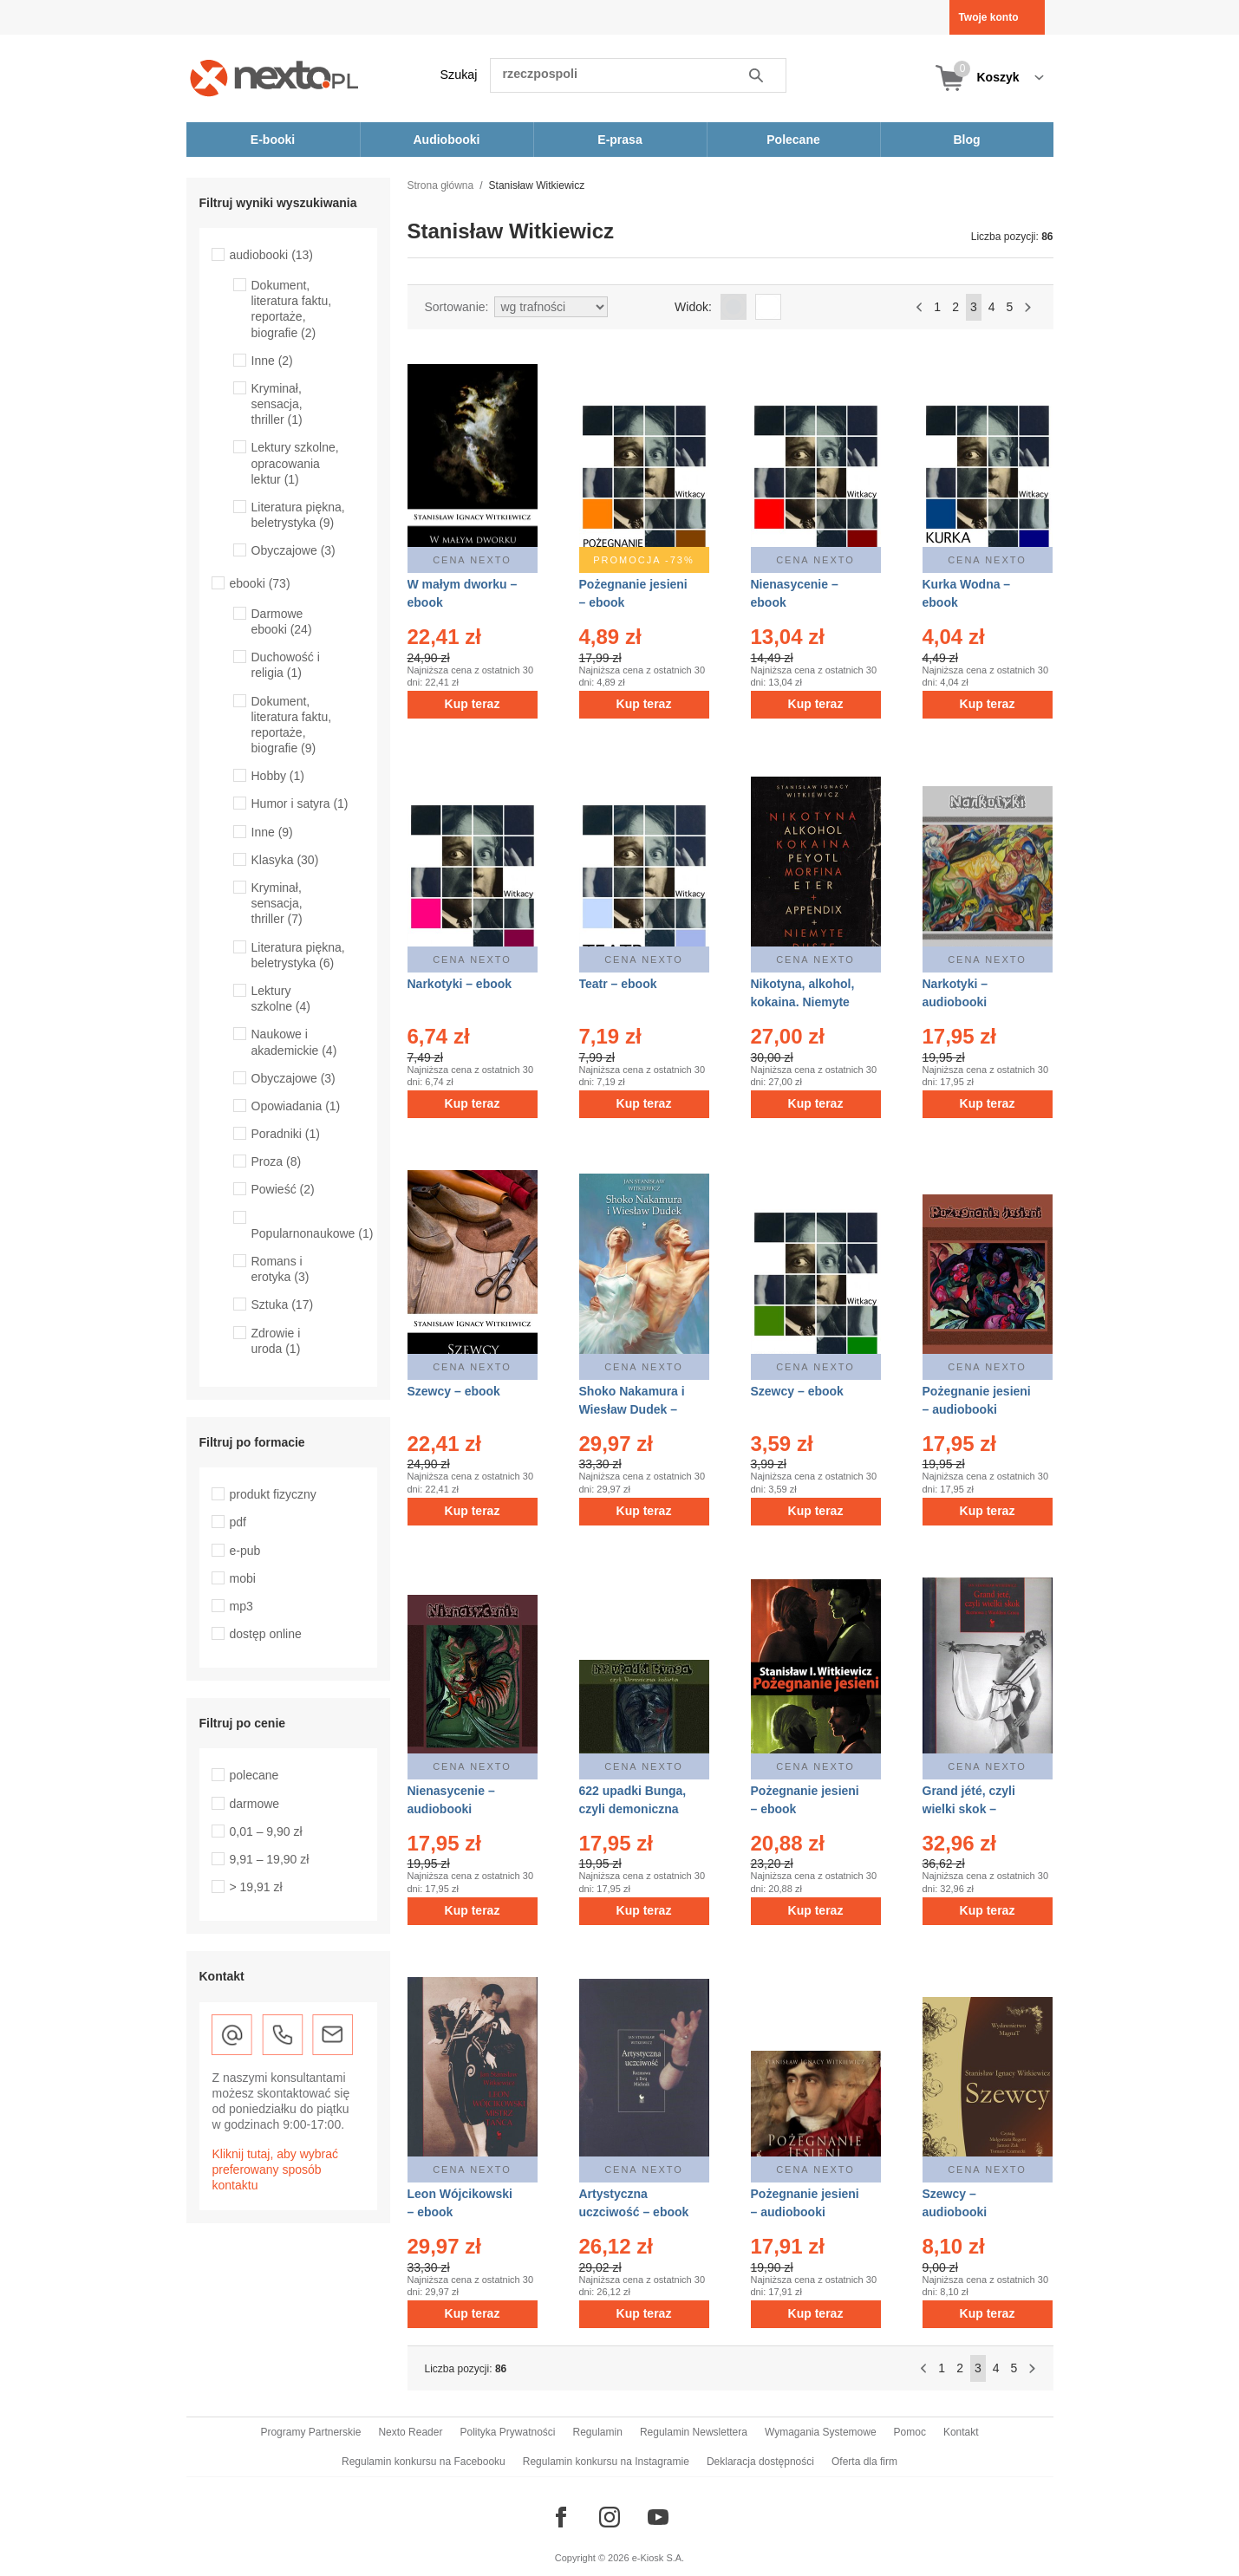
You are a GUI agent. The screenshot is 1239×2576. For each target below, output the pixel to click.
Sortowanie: (457, 307)
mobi (243, 1578)
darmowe (255, 1804)
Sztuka (282, 1304)
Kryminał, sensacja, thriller (277, 403)
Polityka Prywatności (507, 2432)
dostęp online (266, 1634)
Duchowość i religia (285, 665)
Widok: (693, 307)
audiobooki (272, 255)
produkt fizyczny (273, 1494)
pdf (238, 1522)
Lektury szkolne (280, 998)
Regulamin (598, 2432)
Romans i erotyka (280, 1269)
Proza (276, 1161)
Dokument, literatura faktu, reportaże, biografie (291, 309)
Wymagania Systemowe (821, 2432)
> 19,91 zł (256, 1887)
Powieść (283, 1189)
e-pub (245, 1551)
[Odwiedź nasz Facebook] (561, 2517)
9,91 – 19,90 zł (270, 1859)
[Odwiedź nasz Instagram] (609, 2517)
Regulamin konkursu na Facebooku (423, 2462)
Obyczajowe (293, 550)
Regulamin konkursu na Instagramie (606, 2462)
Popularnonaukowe (312, 1233)
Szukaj (459, 74)
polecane (254, 1775)
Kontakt (961, 2432)
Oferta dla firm (864, 2462)
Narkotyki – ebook (460, 984)
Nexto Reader (410, 2432)
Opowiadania (296, 1106)
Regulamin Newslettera (693, 2432)
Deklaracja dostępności (760, 2462)
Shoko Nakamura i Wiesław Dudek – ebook (632, 1409)
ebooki (260, 583)
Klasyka (285, 860)
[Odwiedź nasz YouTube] (658, 2517)
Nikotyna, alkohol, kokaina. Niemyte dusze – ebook (803, 1002)
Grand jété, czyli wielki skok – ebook (969, 1809)
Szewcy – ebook (454, 1391)
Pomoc (910, 2432)
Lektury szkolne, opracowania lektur (295, 462)
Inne (272, 361)
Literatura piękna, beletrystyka (298, 515)
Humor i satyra (300, 803)
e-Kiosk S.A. (658, 2558)
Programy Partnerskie (310, 2432)
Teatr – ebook (618, 984)
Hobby (277, 776)
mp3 (241, 1606)
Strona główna (441, 185)
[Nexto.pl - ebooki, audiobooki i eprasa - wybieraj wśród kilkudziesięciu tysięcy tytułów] (274, 77)
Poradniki (285, 1134)
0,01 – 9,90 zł (266, 1831)
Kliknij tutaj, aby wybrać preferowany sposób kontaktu (275, 2169)
